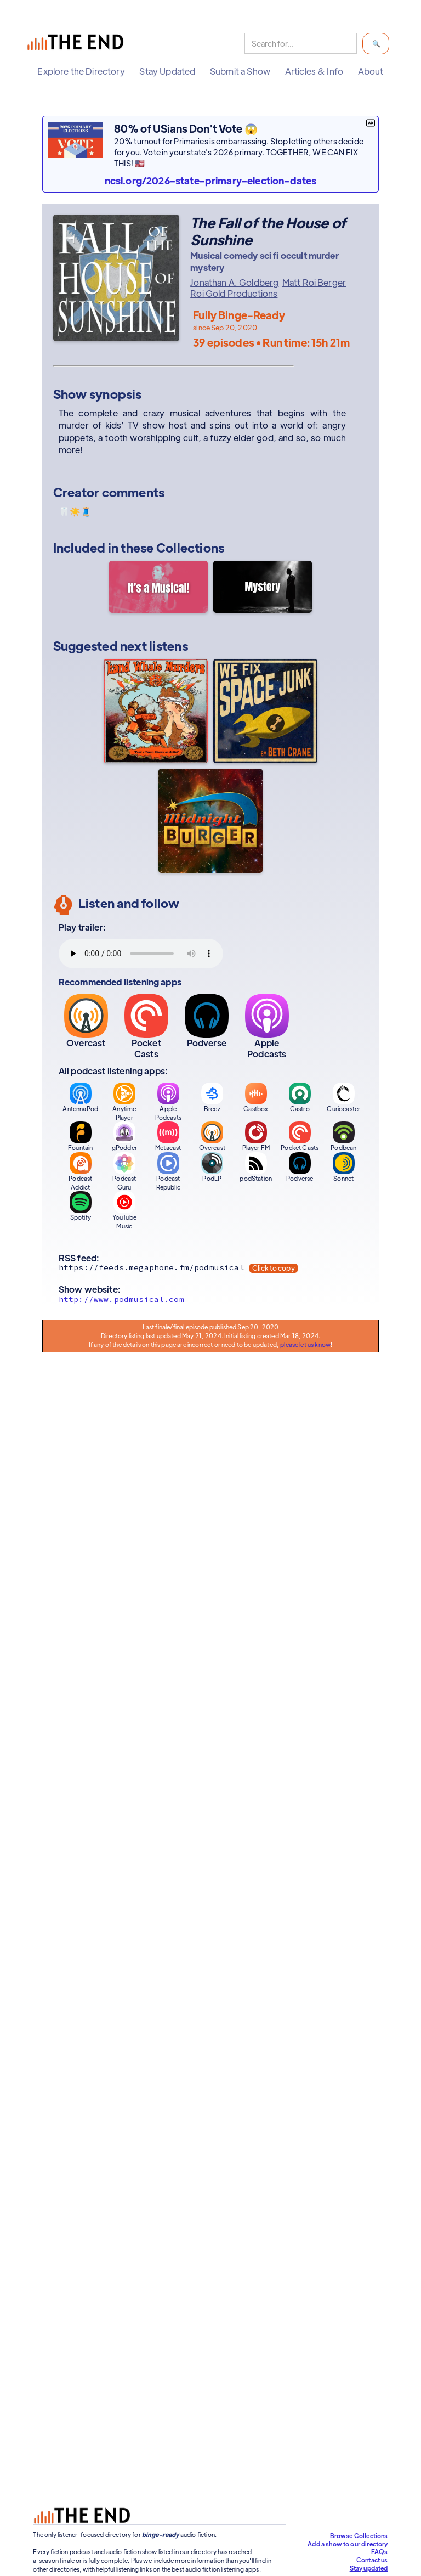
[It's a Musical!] (158, 588)
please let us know (305, 1344)
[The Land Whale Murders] (156, 711)
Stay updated (369, 2568)
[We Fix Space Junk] (265, 711)
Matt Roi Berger (314, 282)
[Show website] (210, 1302)
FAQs (379, 2551)
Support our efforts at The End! (286, 2468)
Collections (190, 547)
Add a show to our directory (348, 2543)
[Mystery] (262, 588)
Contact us (372, 2559)
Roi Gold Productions (233, 293)
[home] (77, 43)
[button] (80, 71)
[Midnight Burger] (210, 821)
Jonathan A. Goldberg (234, 282)
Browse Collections (359, 2535)
